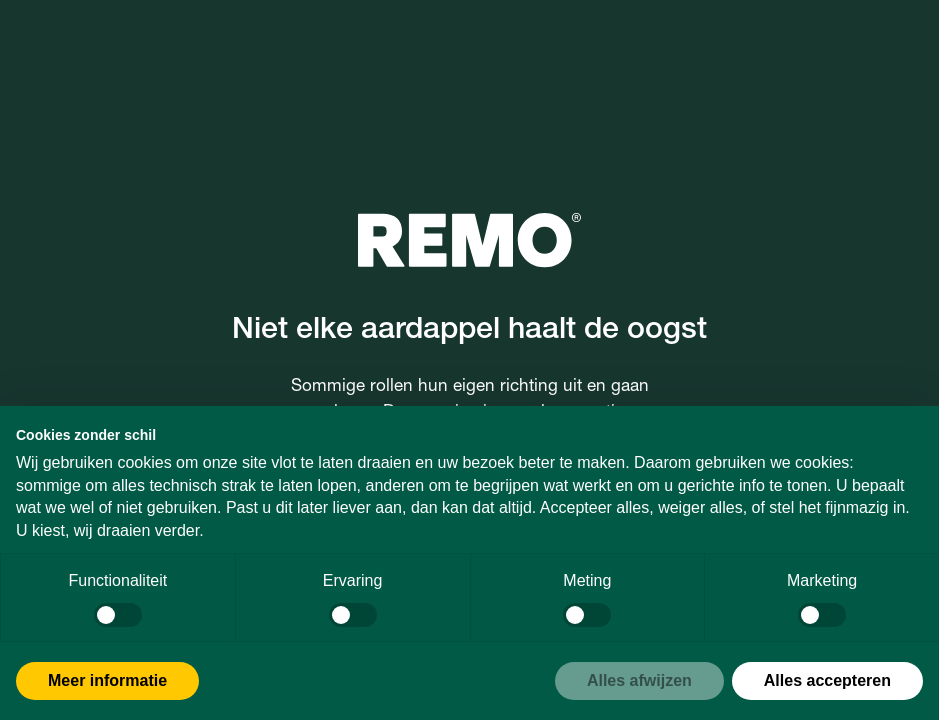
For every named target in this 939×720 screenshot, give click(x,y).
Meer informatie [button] (107, 680)
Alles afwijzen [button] (639, 680)
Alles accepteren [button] (827, 680)
